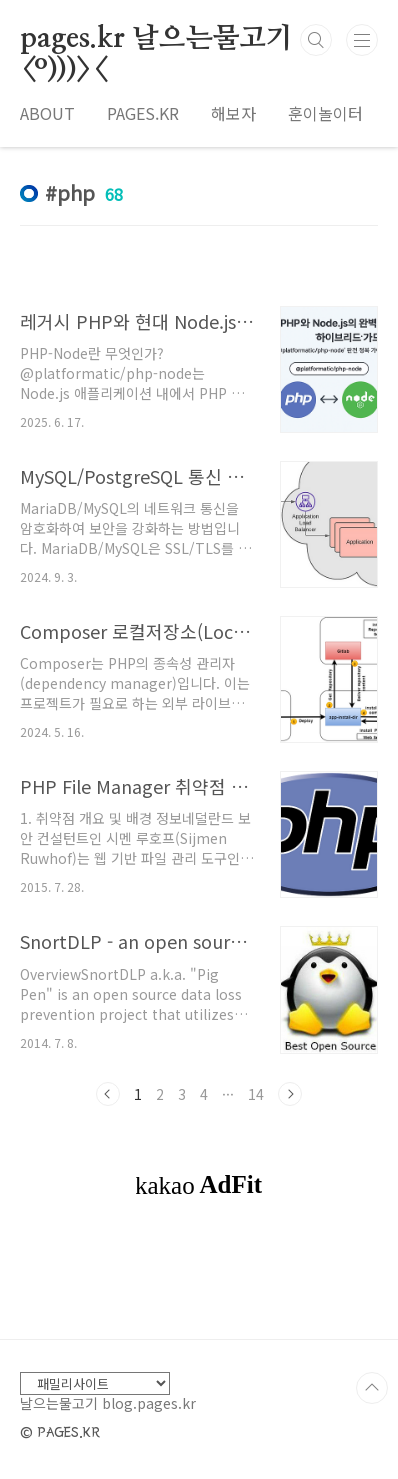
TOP (372, 1388)
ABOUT (47, 113)
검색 (316, 40)
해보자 (233, 113)
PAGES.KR (143, 113)
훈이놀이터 (325, 113)
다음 (290, 1094)
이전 (108, 1094)
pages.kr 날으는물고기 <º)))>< (156, 40)
